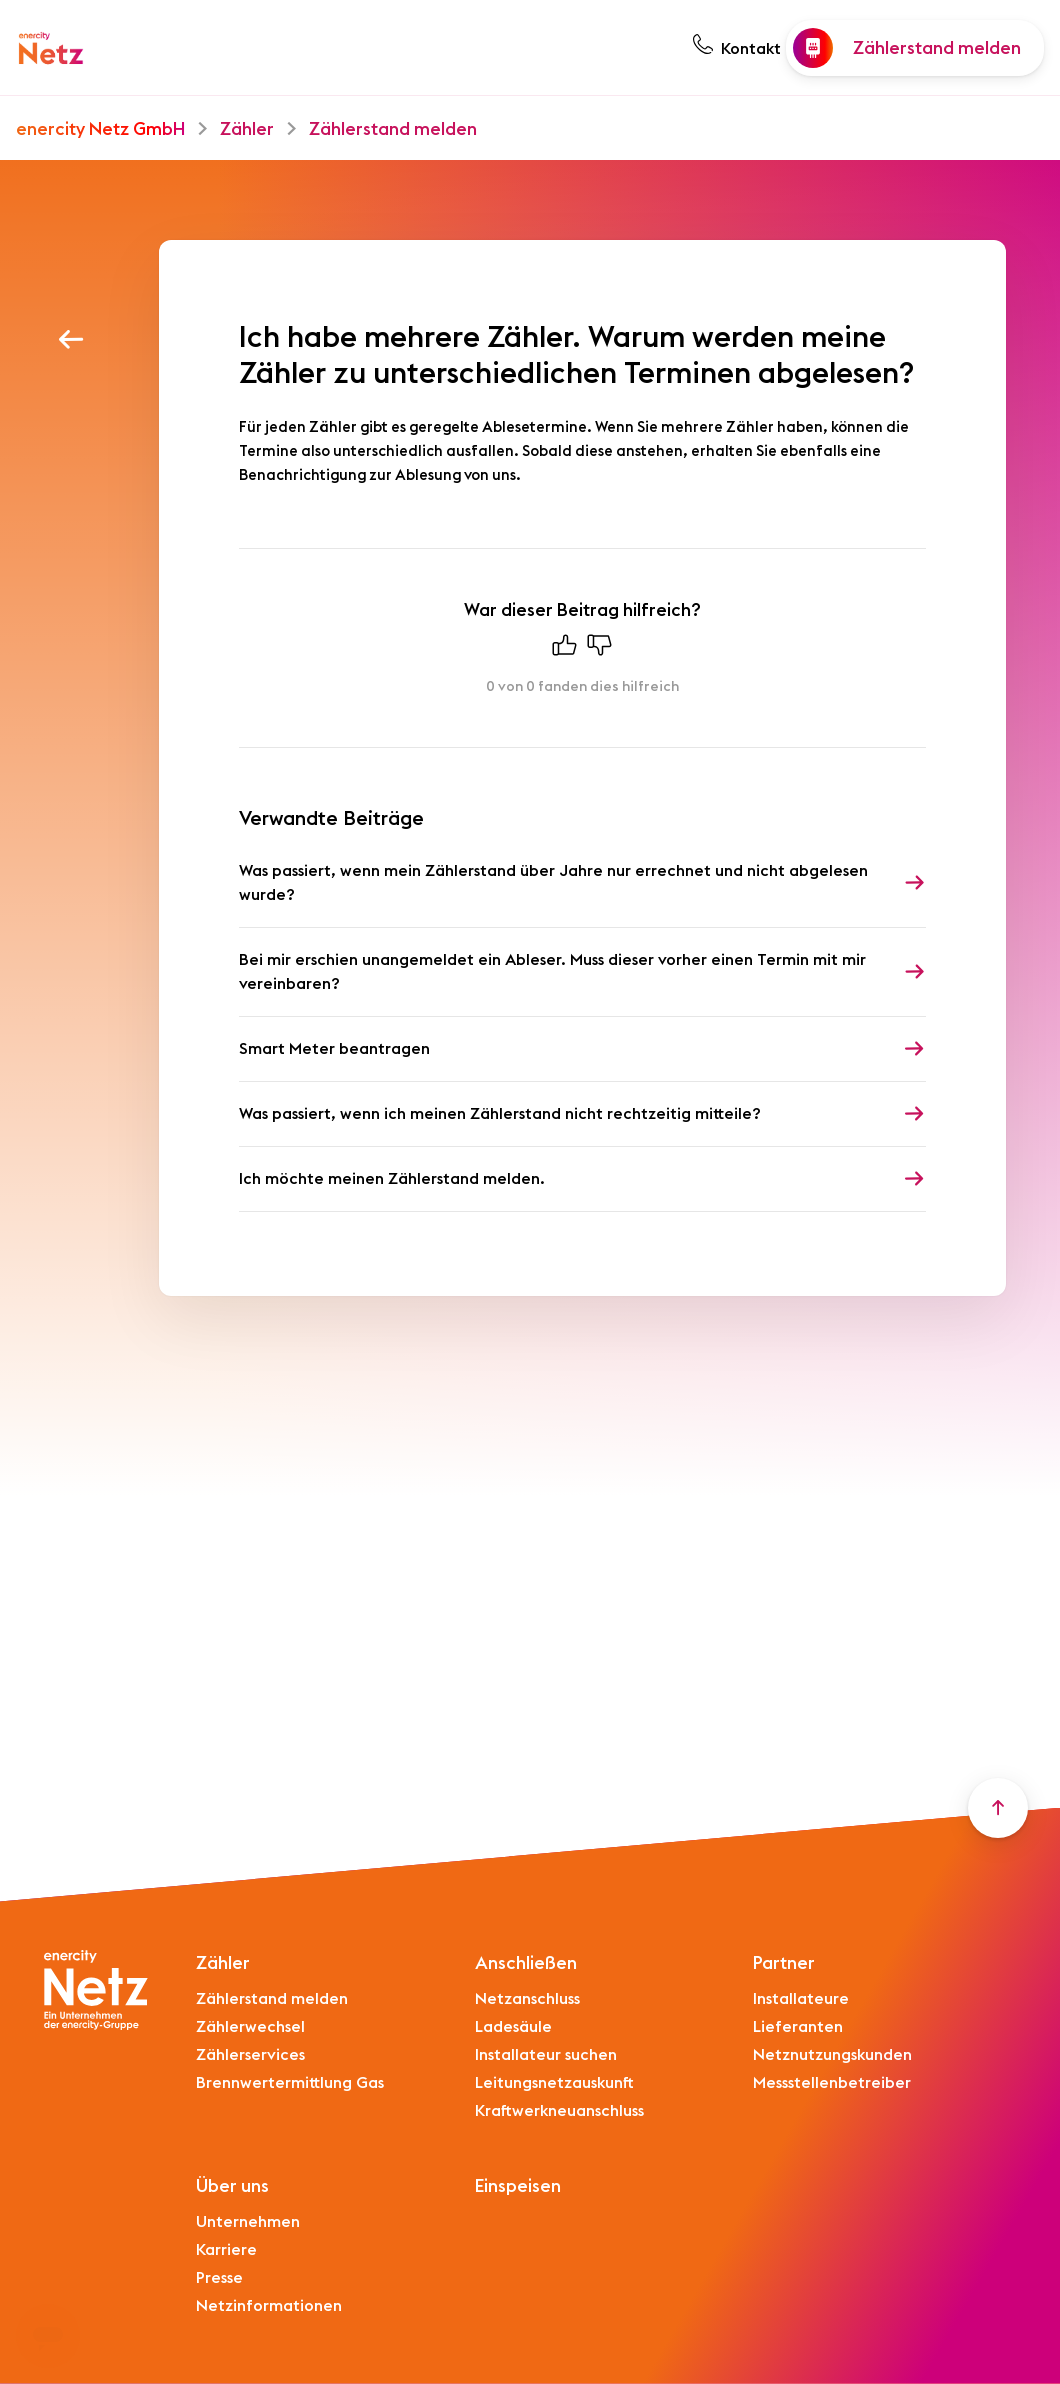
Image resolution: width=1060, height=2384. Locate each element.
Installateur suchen (546, 2055)
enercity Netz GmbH (100, 129)
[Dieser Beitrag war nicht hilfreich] (600, 650)
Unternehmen (248, 2222)
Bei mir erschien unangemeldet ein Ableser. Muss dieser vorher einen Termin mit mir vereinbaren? (552, 972)
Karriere (226, 2250)
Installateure (801, 1999)
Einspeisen (518, 2186)
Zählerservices (250, 2055)
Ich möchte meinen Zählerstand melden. (392, 1179)
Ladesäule (513, 2027)
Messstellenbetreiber (832, 2083)
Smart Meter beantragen (334, 1049)
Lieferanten (798, 2027)
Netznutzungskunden (832, 2055)
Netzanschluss (527, 1999)
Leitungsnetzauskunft (554, 2083)
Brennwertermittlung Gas (290, 2083)
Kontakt (751, 49)
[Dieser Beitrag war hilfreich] (565, 650)
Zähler (247, 129)
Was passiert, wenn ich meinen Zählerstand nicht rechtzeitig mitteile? (500, 1114)
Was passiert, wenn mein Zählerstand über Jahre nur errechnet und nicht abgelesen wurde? (553, 883)
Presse (219, 2278)
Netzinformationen (269, 2306)
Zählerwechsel (250, 2027)
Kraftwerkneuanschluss (559, 2111)
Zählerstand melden (393, 129)
